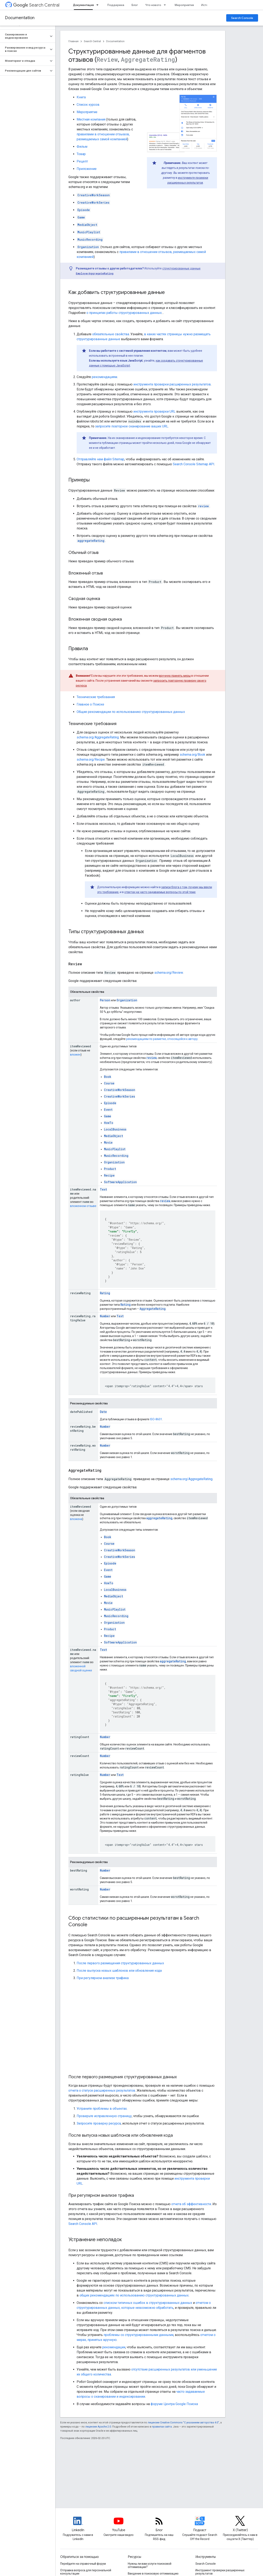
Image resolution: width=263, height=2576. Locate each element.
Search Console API (82, 2224)
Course (109, 1083)
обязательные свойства (110, 334)
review (151, 1058)
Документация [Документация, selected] (83, 5)
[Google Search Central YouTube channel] (118, 2524)
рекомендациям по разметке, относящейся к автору (162, 1039)
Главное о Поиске (90, 704)
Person (105, 1000)
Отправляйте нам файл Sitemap (100, 459)
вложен (75, 1054)
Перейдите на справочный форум (83, 2563)
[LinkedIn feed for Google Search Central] (78, 2524)
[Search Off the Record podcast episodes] (199, 2524)
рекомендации (113, 2347)
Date (103, 1412)
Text (103, 1189)
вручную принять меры (175, 675)
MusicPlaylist (88, 232)
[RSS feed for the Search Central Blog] (159, 2524)
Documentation (20, 17)
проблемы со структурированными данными (138, 2335)
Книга (81, 97)
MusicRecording (90, 239)
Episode (83, 210)
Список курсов (88, 105)
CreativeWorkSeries (93, 202)
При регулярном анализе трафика (103, 1978)
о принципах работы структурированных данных (124, 313)
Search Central (36, 5)
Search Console (242, 18)
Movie (108, 1142)
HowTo (108, 1123)
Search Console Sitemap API (193, 464)
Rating (105, 1293)
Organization (88, 247)
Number (105, 1316)
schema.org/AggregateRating (98, 737)
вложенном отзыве (83, 1206)
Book (107, 1077)
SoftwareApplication (120, 1182)
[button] (24, 36)
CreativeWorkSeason (93, 195)
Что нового (153, 5)
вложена (76, 1519)
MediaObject (87, 225)
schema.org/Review (168, 973)
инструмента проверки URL (154, 411)
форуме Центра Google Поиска (174, 2404)
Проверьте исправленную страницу (104, 2116)
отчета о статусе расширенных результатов (101, 2090)
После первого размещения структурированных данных (120, 1963)
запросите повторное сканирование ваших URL (131, 426)
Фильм (82, 147)
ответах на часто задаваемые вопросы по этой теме (160, 892)
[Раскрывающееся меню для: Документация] (99, 5)
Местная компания (91, 119)
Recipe (109, 1175)
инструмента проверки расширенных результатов (172, 384)
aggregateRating (159, 1518)
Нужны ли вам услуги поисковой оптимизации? (149, 2565)
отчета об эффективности (191, 2204)
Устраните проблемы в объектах (102, 2109)
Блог (135, 5)
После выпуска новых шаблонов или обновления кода (119, 1971)
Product (110, 1169)
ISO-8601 (156, 1419)
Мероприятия (184, 5)
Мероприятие (87, 112)
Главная (73, 41)
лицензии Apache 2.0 (98, 2426)
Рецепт (82, 161)
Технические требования (96, 697)
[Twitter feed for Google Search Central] (240, 2524)
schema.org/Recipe (91, 759)
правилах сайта (162, 2426)
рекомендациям (104, 377)
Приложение (87, 169)
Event (108, 1110)
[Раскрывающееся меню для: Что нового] (166, 5)
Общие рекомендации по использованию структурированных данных (131, 712)
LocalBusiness (115, 1129)
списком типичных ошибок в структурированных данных (148, 2303)
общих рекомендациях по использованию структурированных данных (134, 2295)
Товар (81, 154)
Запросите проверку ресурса (99, 2123)
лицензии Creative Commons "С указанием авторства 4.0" (183, 2422)
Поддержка (115, 5)
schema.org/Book (192, 755)
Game (81, 217)
